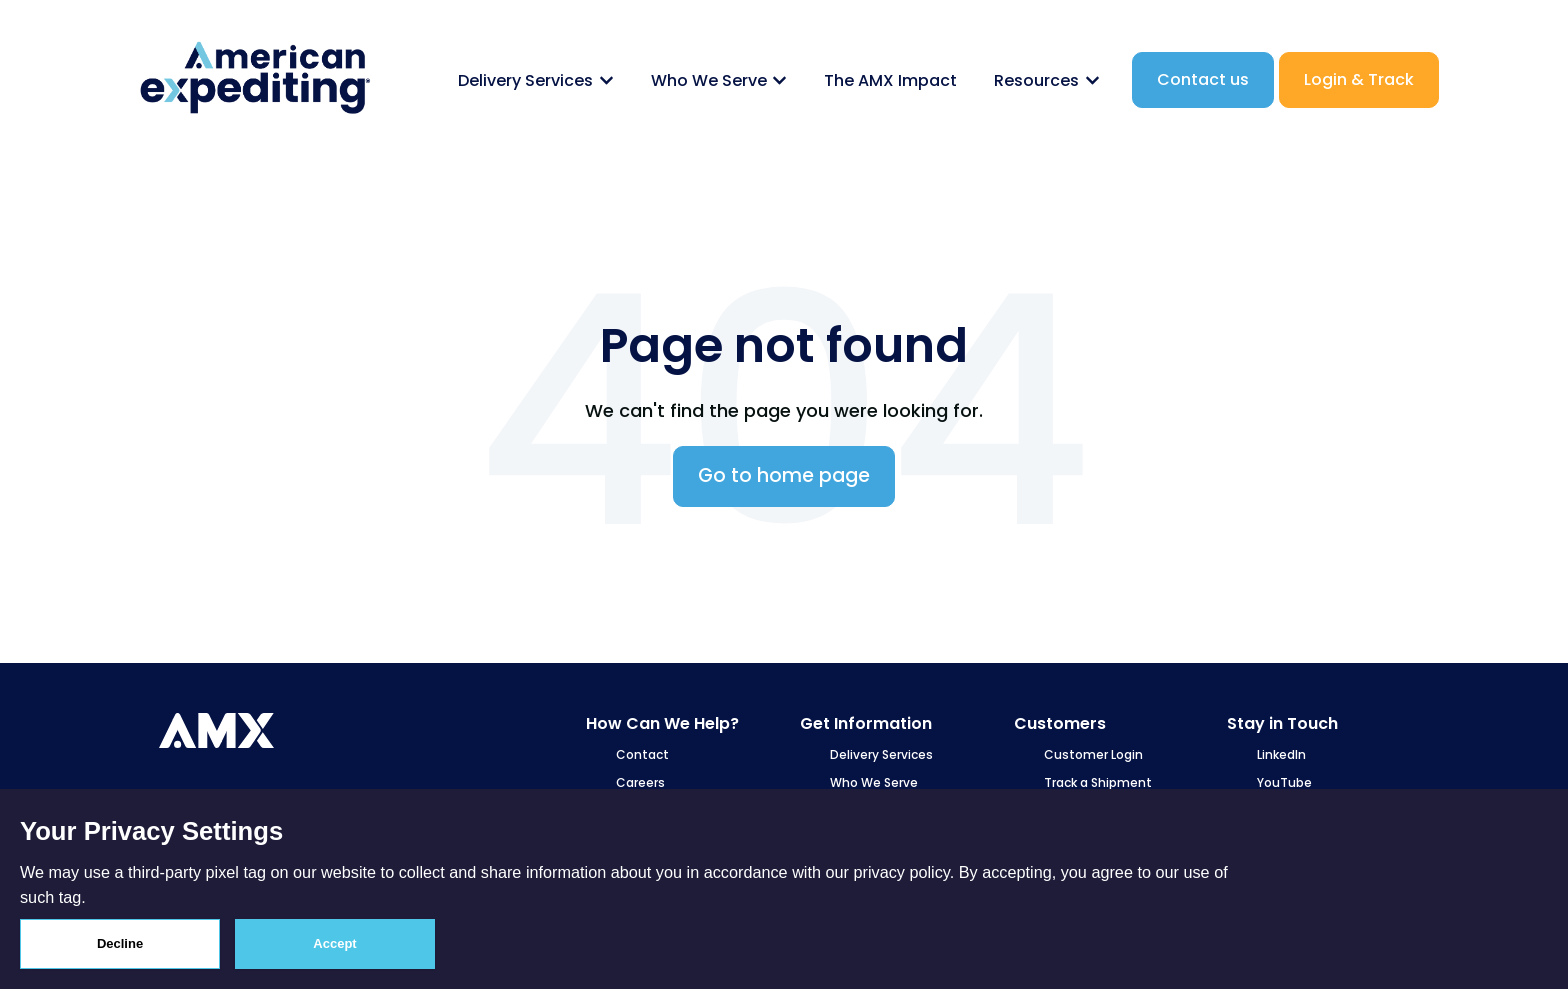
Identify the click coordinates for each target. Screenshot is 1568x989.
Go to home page (784, 475)
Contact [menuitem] (642, 754)
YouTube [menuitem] (1284, 782)
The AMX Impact (890, 80)
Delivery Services (525, 80)
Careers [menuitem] (640, 782)
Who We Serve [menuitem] (874, 782)
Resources (1036, 80)
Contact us (1203, 79)
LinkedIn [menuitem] (1281, 754)
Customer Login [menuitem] (1093, 754)
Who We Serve (709, 80)
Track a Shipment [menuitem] (1098, 782)
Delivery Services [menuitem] (881, 754)
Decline (120, 943)
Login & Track (1359, 79)
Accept (334, 943)
